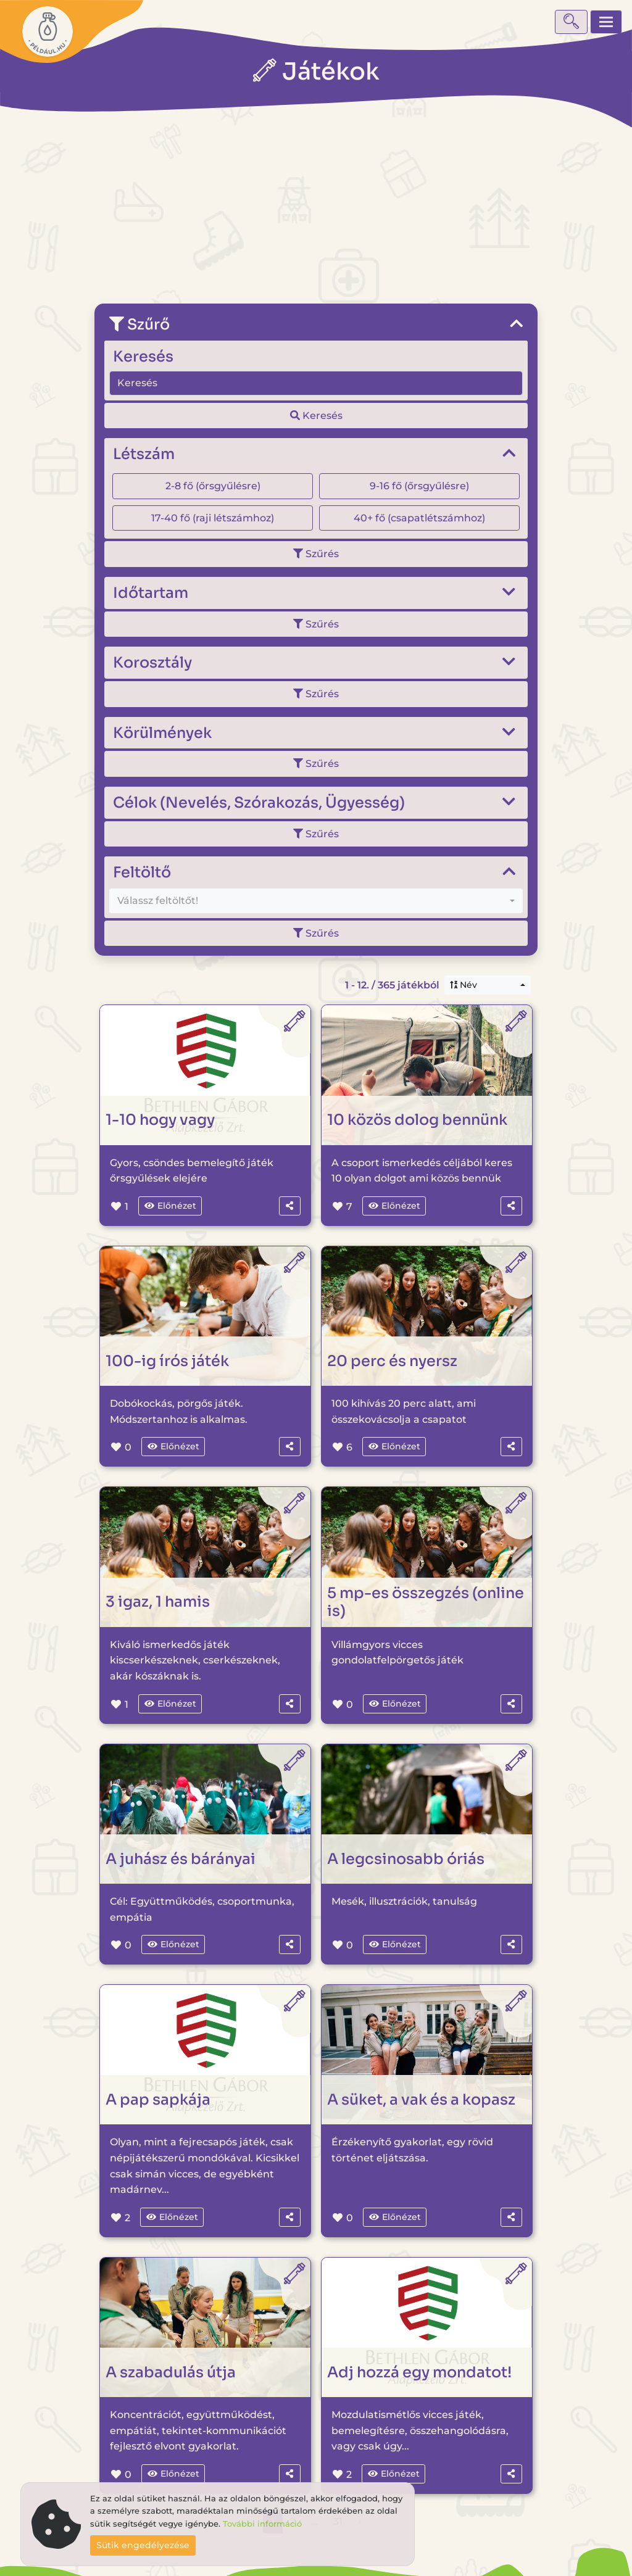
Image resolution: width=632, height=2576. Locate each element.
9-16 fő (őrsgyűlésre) (419, 486)
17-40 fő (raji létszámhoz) (212, 518)
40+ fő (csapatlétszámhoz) (419, 518)
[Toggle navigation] (606, 22)
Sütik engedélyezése (142, 2545)
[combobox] (316, 900)
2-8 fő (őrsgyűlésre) (212, 486)
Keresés (316, 415)
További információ (262, 2523)
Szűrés (316, 554)
